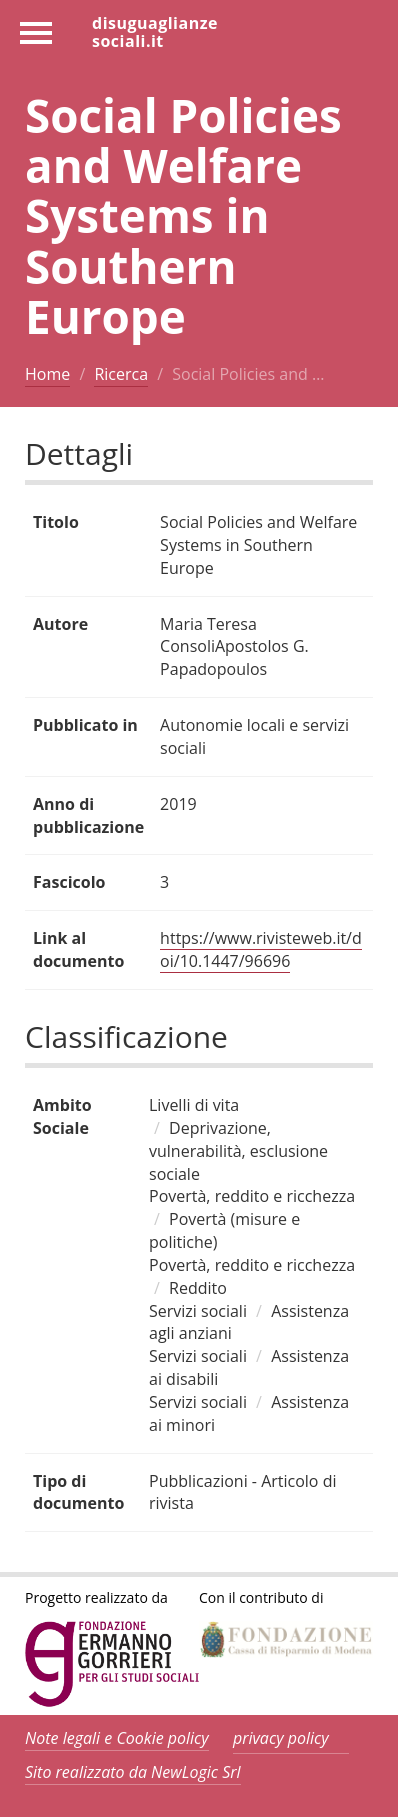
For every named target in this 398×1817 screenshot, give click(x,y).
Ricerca (121, 374)
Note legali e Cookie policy (117, 1738)
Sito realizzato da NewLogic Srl (133, 1772)
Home (47, 374)
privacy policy (281, 1738)
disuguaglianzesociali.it (155, 31)
